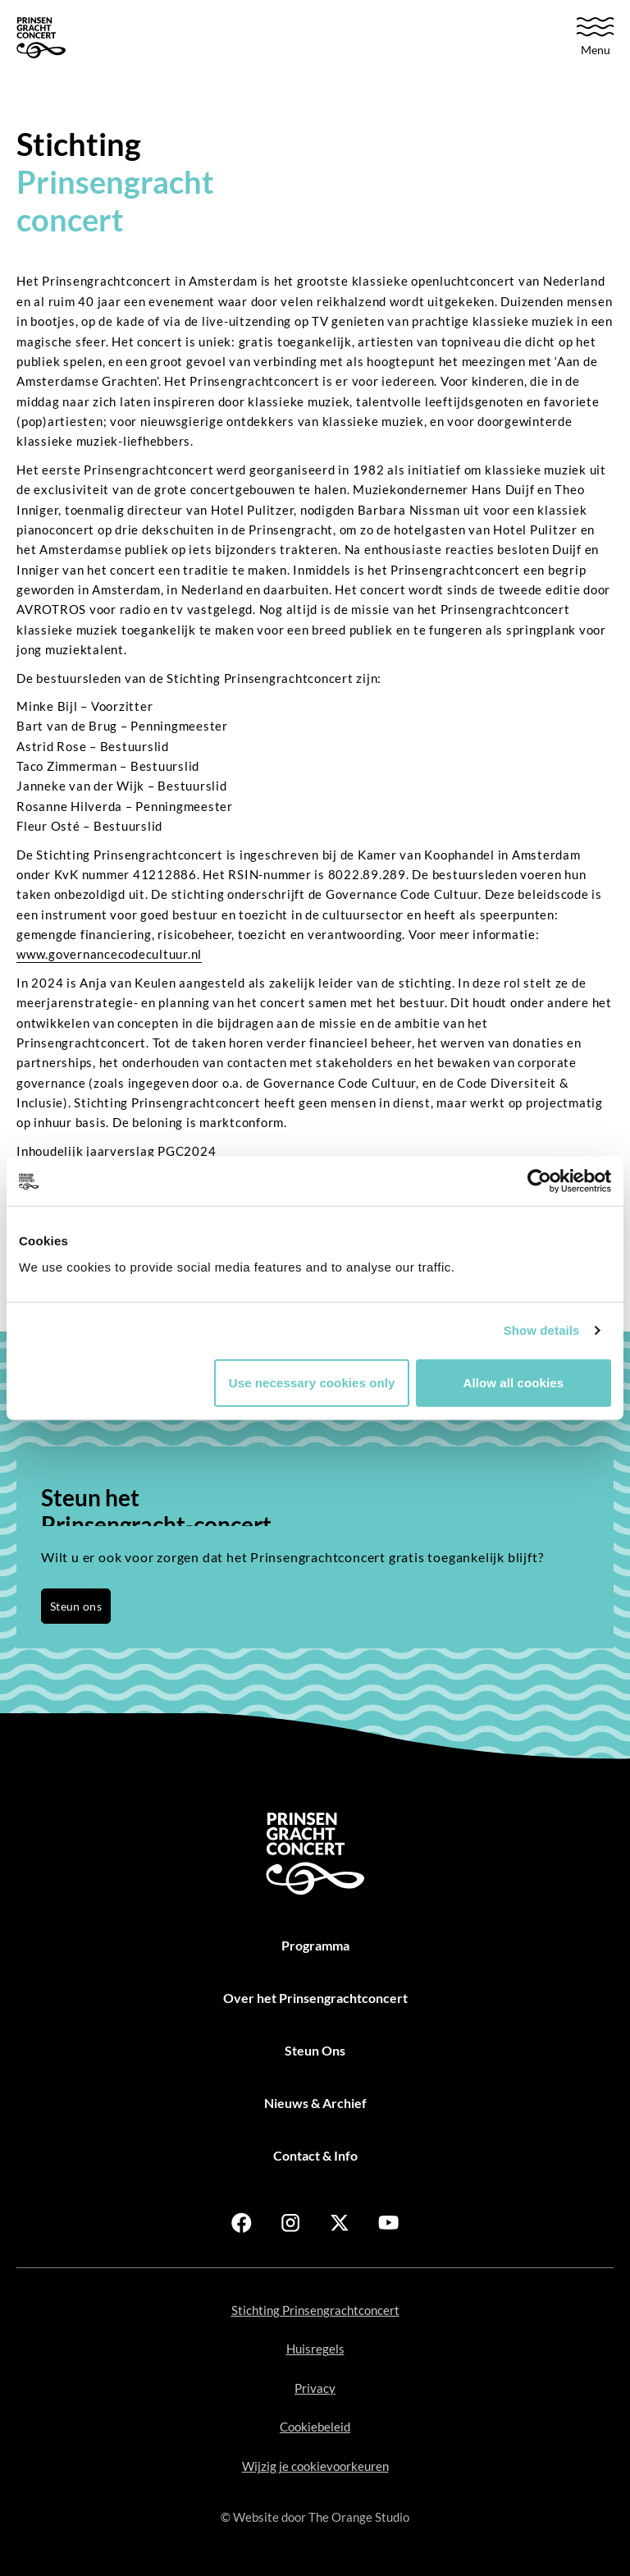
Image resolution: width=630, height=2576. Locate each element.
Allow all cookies (513, 1382)
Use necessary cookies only (312, 1382)
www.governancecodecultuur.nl (109, 954)
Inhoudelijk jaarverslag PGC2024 (116, 1151)
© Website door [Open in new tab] (315, 2517)
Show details (542, 1330)
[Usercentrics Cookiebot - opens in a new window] (539, 1181)
